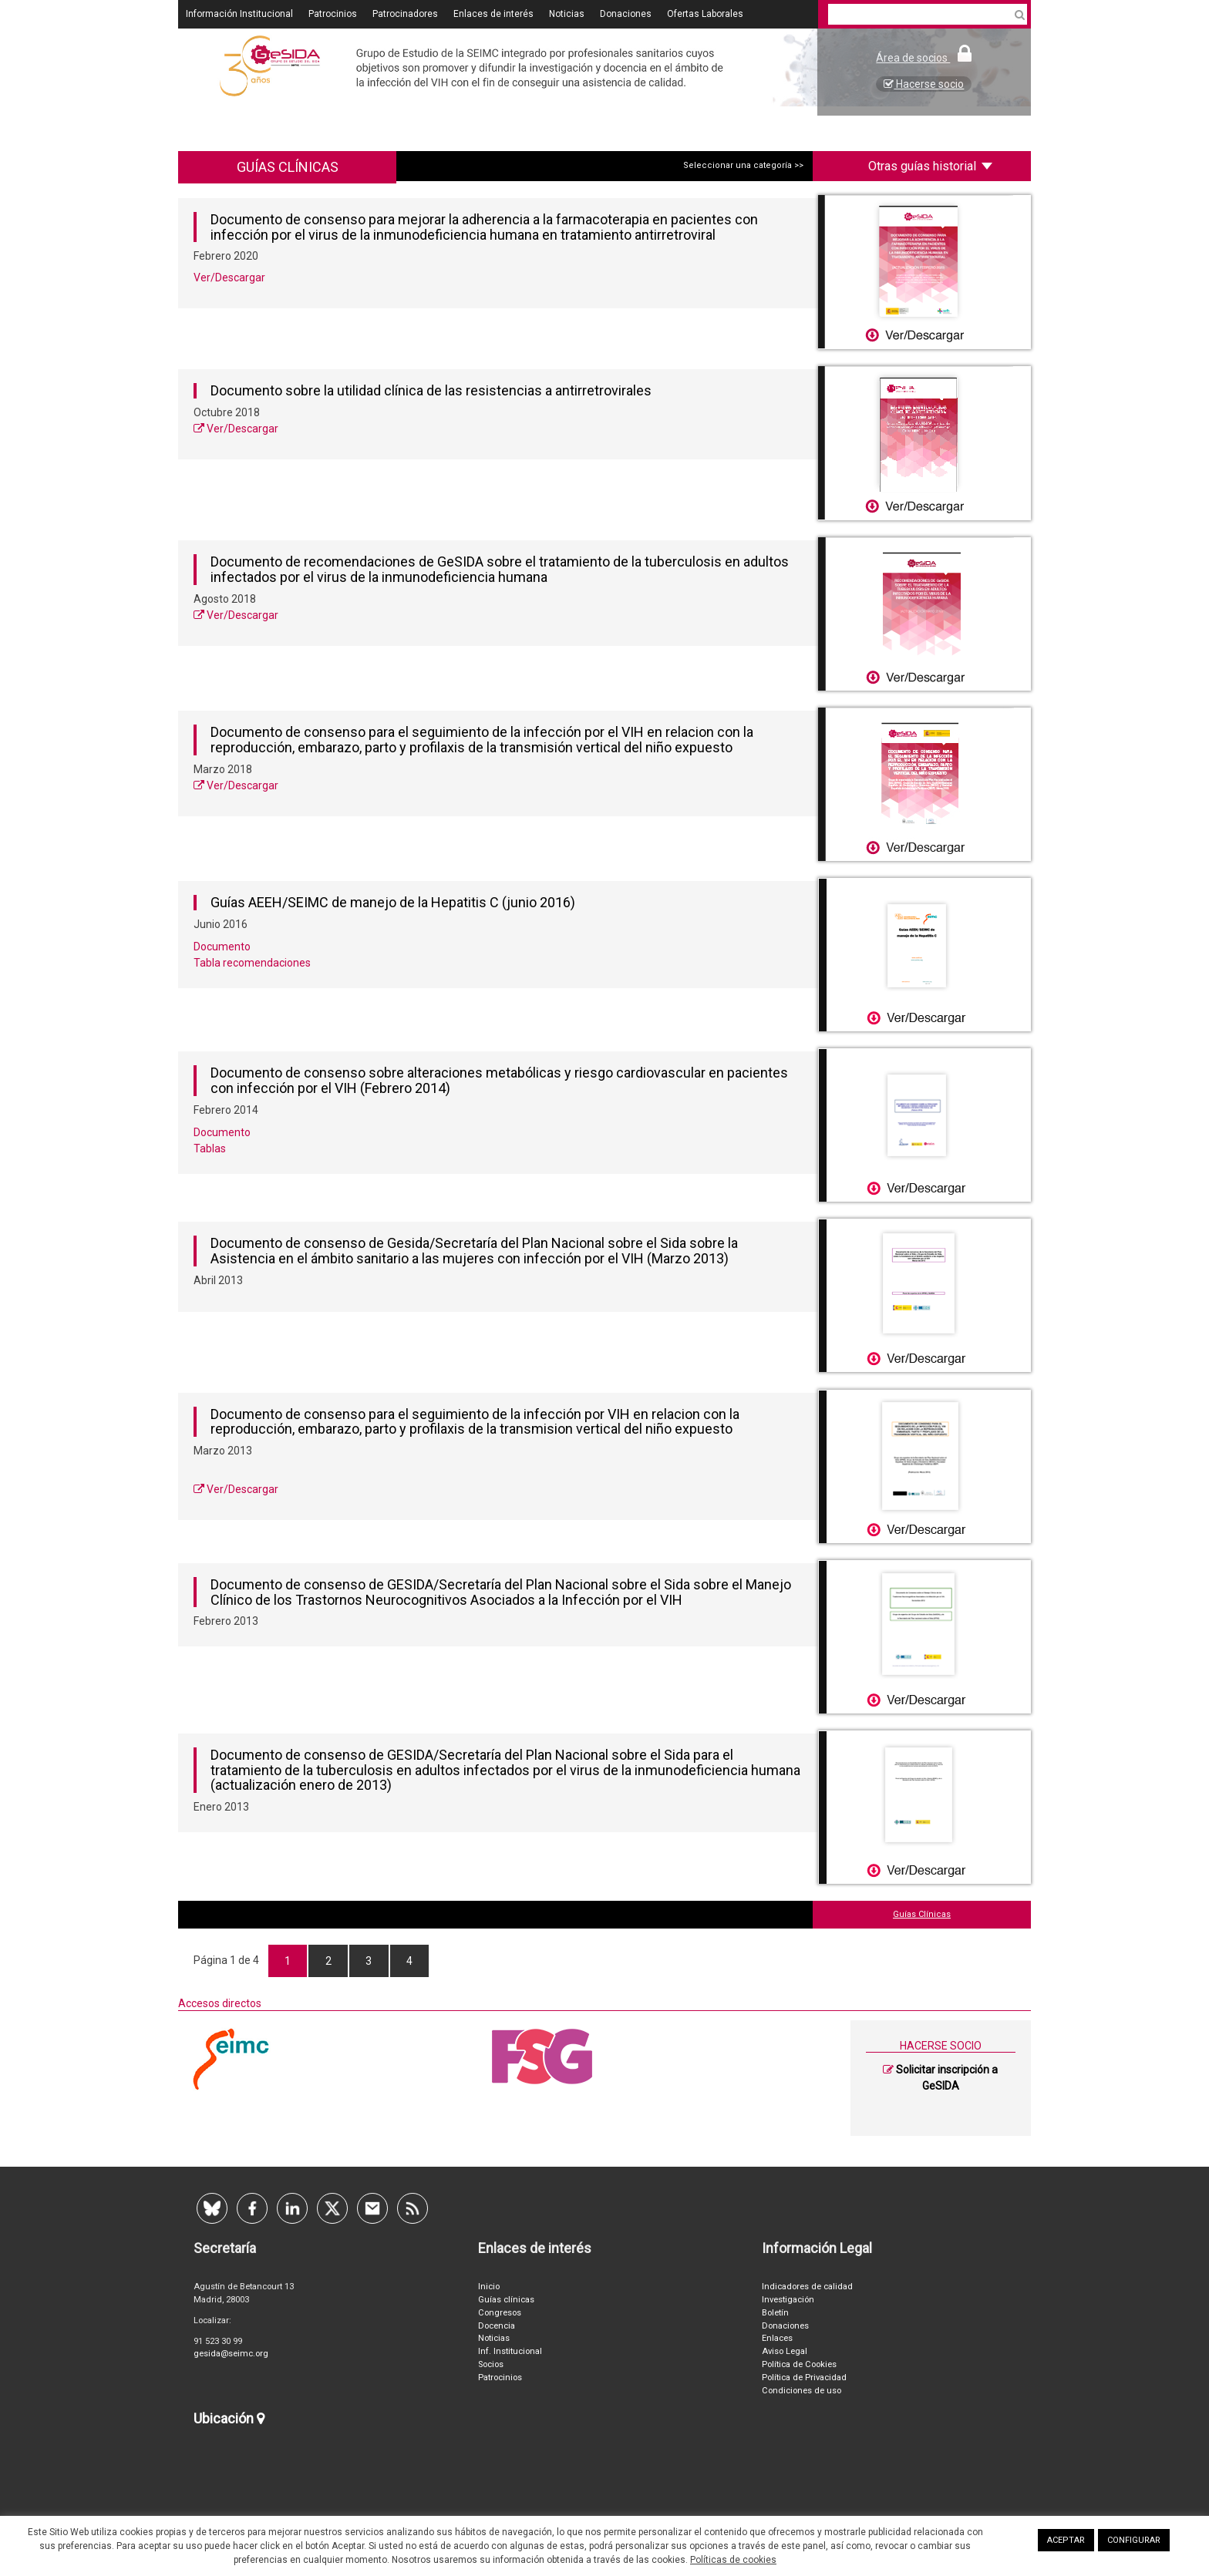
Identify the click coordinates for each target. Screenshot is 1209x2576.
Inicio (489, 2287)
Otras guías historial (930, 166)
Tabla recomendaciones (252, 963)
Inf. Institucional (510, 2351)
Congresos (499, 2313)
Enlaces (777, 2338)
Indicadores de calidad (807, 2287)
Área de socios (924, 58)
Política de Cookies (799, 2364)
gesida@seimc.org (231, 2354)
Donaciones (626, 13)
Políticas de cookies (733, 2559)
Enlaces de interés (493, 13)
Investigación (788, 2300)
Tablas (210, 1148)
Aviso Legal (784, 2351)
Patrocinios (332, 13)
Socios (490, 2364)
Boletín (775, 2313)
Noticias (566, 13)
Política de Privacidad (804, 2378)
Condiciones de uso (801, 2391)
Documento (222, 946)
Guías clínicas (506, 2300)
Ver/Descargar (229, 277)
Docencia (496, 2326)
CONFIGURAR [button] (1133, 2540)
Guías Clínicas (922, 1914)
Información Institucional (239, 13)
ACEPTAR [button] (1066, 2540)
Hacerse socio (924, 84)
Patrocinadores (405, 13)
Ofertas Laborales (705, 13)
